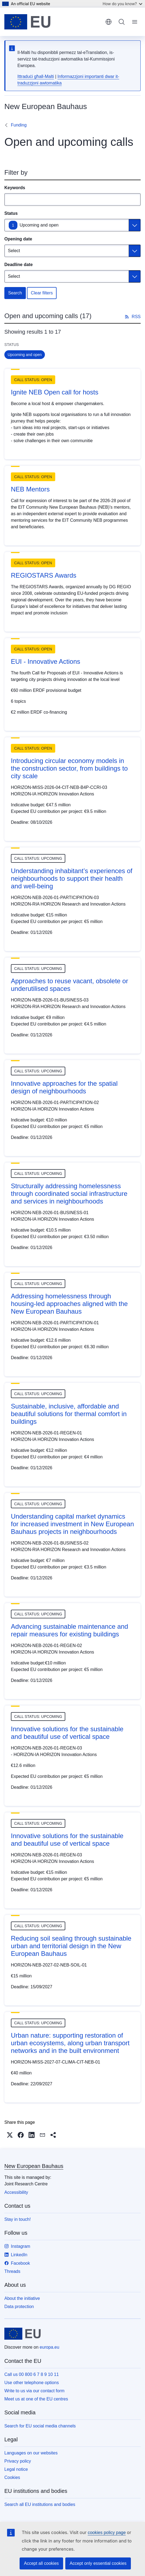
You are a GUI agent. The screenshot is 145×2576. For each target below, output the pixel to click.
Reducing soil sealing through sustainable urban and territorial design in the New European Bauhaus (71, 1946)
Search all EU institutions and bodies (39, 2504)
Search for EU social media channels (40, 2426)
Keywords (14, 187)
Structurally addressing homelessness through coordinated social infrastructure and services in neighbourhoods (69, 1193)
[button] (9, 2135)
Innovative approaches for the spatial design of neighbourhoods (64, 1087)
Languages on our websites (31, 2453)
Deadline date (18, 264)
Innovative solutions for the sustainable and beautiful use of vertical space (67, 1732)
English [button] (108, 22)
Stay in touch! (17, 2219)
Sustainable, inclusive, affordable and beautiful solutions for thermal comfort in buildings (69, 1413)
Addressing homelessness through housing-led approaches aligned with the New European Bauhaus (69, 1303)
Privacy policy (17, 2461)
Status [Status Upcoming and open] (11, 213)
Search (15, 293)
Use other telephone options (31, 2382)
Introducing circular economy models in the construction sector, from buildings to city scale (69, 768)
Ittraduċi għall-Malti (35, 76)
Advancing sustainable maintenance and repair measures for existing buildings (69, 1630)
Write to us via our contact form (34, 2390)
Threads (12, 2271)
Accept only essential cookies (98, 2563)
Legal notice (16, 2469)
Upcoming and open (39, 225)
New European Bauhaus (33, 2166)
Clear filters (42, 293)
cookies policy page (107, 2532)
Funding (19, 125)
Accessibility (16, 2192)
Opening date (18, 239)
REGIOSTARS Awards (43, 575)
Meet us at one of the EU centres (36, 2399)
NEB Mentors (30, 489)
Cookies (12, 2477)
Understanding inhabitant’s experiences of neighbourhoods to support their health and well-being (71, 878)
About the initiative (22, 2298)
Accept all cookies (41, 2563)
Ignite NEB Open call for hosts (54, 392)
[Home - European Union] (27, 21)
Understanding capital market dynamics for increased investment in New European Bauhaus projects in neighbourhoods (72, 1524)
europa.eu (49, 2347)
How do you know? (122, 3)
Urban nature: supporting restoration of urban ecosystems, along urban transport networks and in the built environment (70, 2043)
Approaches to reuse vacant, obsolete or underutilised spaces (69, 984)
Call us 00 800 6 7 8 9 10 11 (31, 2374)
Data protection (19, 2306)
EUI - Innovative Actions (45, 661)
